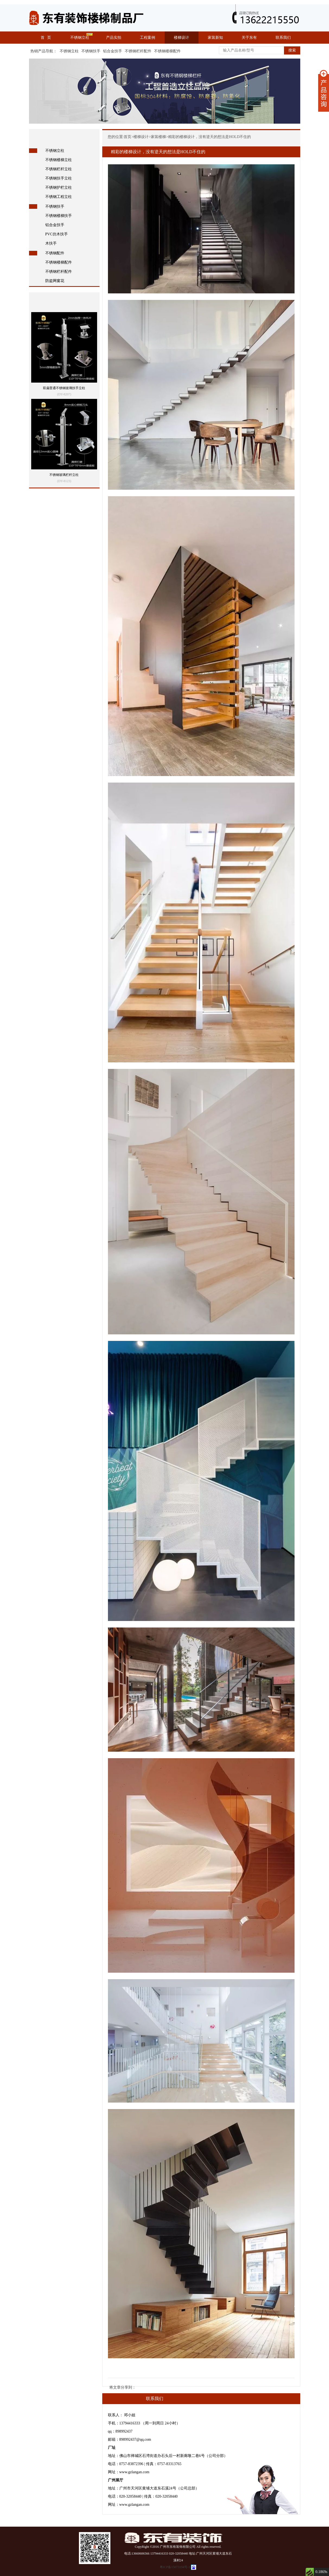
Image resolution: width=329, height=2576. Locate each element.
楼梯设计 (181, 38)
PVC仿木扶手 (56, 234)
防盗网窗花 (54, 281)
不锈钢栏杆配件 (138, 51)
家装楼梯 (158, 137)
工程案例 (147, 38)
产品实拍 (113, 38)
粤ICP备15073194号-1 (175, 2567)
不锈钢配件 (54, 253)
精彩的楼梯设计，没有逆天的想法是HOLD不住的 (209, 137)
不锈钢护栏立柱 (58, 187)
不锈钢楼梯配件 (167, 51)
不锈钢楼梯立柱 (58, 160)
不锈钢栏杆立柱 (58, 169)
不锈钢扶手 (90, 51)
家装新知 (215, 38)
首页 (127, 137)
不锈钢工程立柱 (58, 197)
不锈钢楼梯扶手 (58, 216)
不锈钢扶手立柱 (58, 178)
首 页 (46, 38)
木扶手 (51, 243)
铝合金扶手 (112, 51)
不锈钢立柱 (79, 38)
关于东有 (249, 38)
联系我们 (283, 38)
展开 (323, 91)
